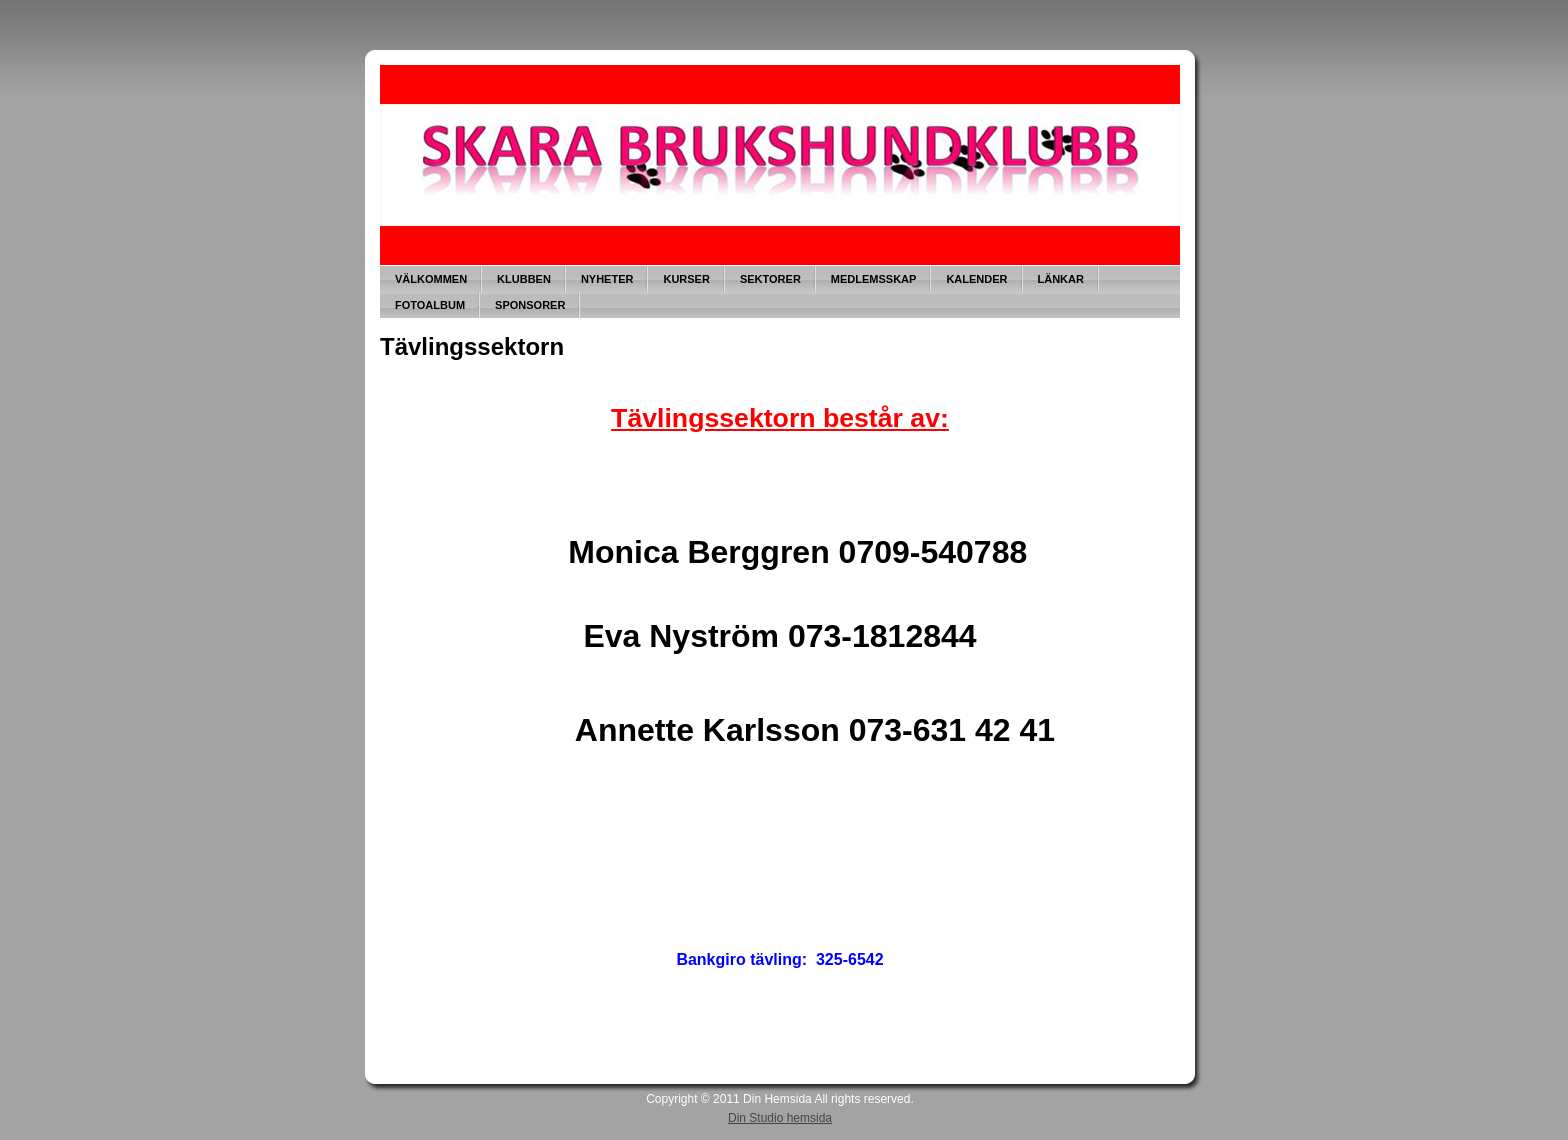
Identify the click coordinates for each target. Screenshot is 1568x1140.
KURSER (686, 279)
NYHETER (607, 279)
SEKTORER (770, 279)
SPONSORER (530, 305)
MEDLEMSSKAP (874, 279)
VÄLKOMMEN (431, 279)
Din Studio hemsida (780, 1118)
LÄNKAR (1061, 279)
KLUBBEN (524, 279)
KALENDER (976, 279)
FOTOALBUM (430, 305)
